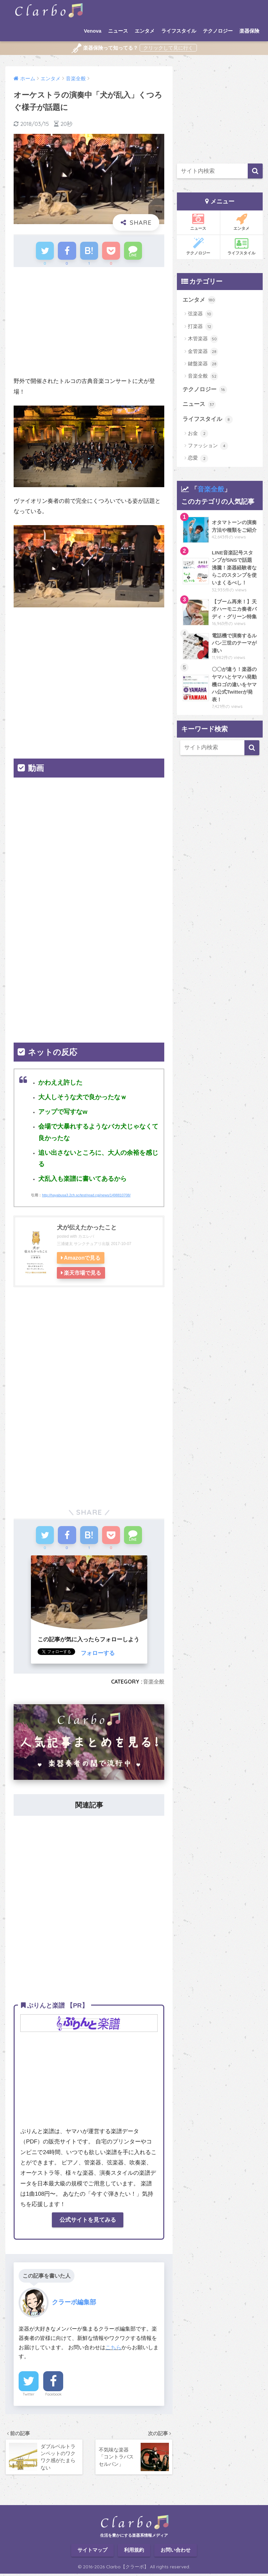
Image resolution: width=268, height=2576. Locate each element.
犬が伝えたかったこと (87, 1228)
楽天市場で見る (82, 1274)
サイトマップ (92, 2552)
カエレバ (86, 1237)
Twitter (29, 2396)
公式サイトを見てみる (87, 2222)
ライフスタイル (178, 31)
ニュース (118, 31)
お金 (198, 434)
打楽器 (200, 327)
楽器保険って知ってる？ (104, 48)
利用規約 (134, 2552)
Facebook (53, 2396)
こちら (113, 2349)
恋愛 (198, 459)
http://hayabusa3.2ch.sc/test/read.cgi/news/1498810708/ (86, 1196)
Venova (92, 31)
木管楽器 (203, 339)
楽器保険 (249, 31)
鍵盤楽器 (203, 364)
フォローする (98, 1655)
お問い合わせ (176, 2552)
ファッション (208, 446)
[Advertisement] (89, 324)
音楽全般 (153, 1683)
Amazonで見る (82, 1259)
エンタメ (145, 31)
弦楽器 (200, 314)
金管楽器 (203, 352)
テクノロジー (218, 31)
